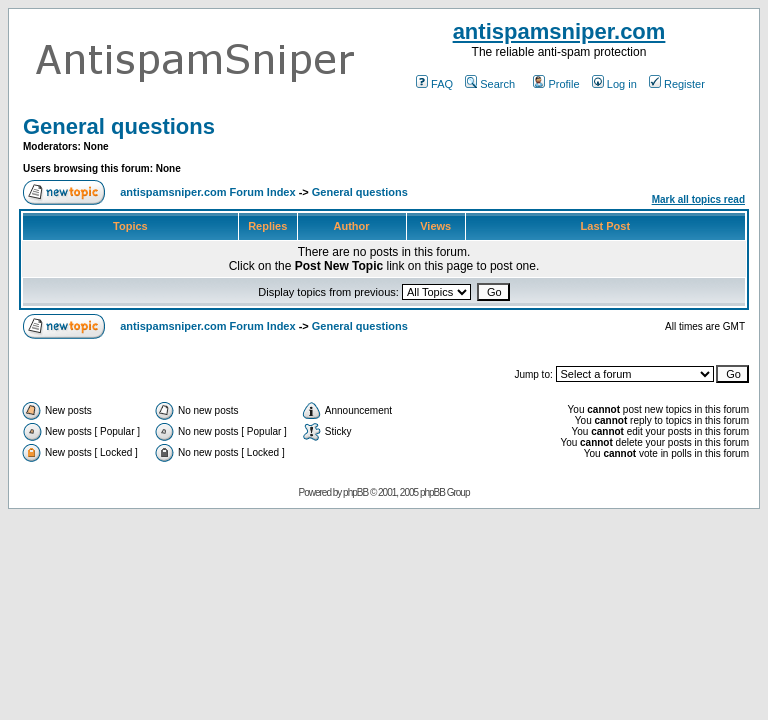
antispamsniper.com (559, 31)
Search (490, 84)
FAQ (434, 84)
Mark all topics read (698, 199)
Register (677, 84)
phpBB (355, 492)
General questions (119, 126)
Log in (614, 84)
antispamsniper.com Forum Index (207, 192)
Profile (556, 84)
